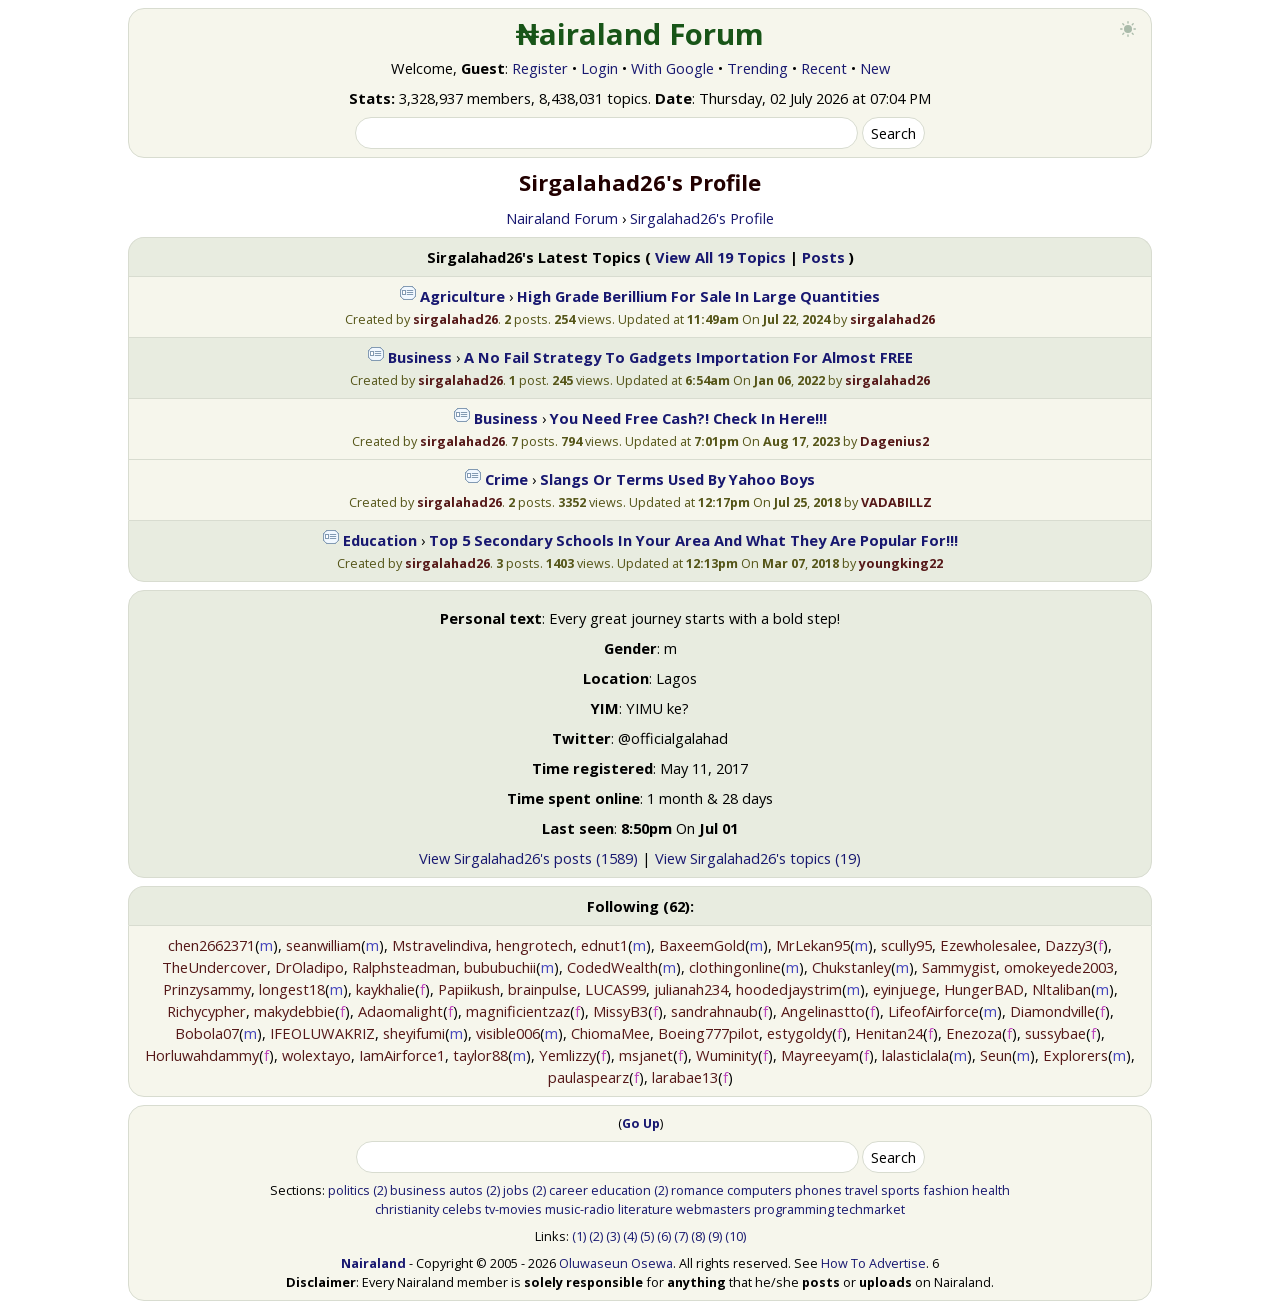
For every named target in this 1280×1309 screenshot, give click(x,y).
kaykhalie (385, 989)
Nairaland (373, 1263)
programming (794, 1209)
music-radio (580, 1209)
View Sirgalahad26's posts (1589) (528, 858)
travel (861, 1190)
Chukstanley (851, 967)
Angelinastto (823, 1011)
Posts (823, 257)
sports (900, 1190)
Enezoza (974, 1033)
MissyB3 (620, 1011)
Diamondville (1052, 1011)
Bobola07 (207, 1033)
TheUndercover (214, 967)
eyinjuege (904, 989)
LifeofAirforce (933, 1011)
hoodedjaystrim (789, 989)
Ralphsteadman (404, 967)
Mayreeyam (820, 1055)
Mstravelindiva (440, 945)
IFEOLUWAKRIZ (322, 1033)
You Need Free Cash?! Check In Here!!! (688, 418)
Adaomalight (400, 1011)
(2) (380, 1190)
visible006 (508, 1033)
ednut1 (604, 945)
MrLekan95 (813, 945)
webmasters (713, 1209)
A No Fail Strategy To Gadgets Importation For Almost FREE (688, 357)
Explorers (1075, 1055)
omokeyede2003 (1059, 967)
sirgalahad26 (455, 319)
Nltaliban (1061, 989)
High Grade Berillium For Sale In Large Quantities (698, 296)
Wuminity (727, 1055)
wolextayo (316, 1055)
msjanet (646, 1055)
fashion (946, 1190)
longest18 (292, 989)
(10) (735, 1236)
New (875, 68)
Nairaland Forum (562, 218)
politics (349, 1190)
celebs (462, 1209)
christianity (407, 1209)
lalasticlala (915, 1055)
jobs (516, 1190)
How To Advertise (873, 1263)
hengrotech (534, 945)
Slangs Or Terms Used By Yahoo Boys (677, 479)
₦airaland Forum (640, 34)
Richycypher (206, 1011)
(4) (630, 1236)
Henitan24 (889, 1033)
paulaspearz (588, 1077)
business (418, 1190)
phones (818, 1190)
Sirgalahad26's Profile (702, 218)
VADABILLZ (896, 502)
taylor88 (480, 1055)
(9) (715, 1236)
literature (645, 1209)
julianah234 (691, 989)
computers (759, 1190)
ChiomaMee (610, 1033)
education (621, 1190)
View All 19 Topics (720, 257)
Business (420, 357)
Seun (996, 1055)
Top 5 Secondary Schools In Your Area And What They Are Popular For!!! (693, 540)
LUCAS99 (615, 989)
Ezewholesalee (988, 945)
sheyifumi (414, 1033)
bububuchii (500, 967)
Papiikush (469, 989)
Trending (757, 68)
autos (466, 1190)
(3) (613, 1236)
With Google (672, 68)
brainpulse (542, 989)
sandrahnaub (714, 1011)
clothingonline (735, 967)
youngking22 (901, 563)
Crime (506, 479)
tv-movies (513, 1209)
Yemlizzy (567, 1055)
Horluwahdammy (202, 1055)
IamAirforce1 (402, 1055)
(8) (698, 1236)
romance (697, 1190)
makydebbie (294, 1011)
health (991, 1190)
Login (599, 68)
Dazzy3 (1069, 945)
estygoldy (799, 1033)
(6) (664, 1236)
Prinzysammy (207, 989)
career (568, 1190)
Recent (824, 68)
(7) (681, 1236)
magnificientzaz (518, 1011)
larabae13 (685, 1077)
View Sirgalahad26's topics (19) (758, 858)
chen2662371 (211, 945)
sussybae (1055, 1033)
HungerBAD (984, 989)
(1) (579, 1236)
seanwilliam (323, 945)
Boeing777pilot (708, 1033)
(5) (647, 1236)
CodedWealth (612, 967)
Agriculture (462, 296)
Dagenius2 (894, 441)
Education (380, 540)
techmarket (871, 1209)
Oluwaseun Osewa (616, 1263)
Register (540, 68)
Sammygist (959, 967)
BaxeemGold (702, 945)
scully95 (906, 945)
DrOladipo (309, 967)
